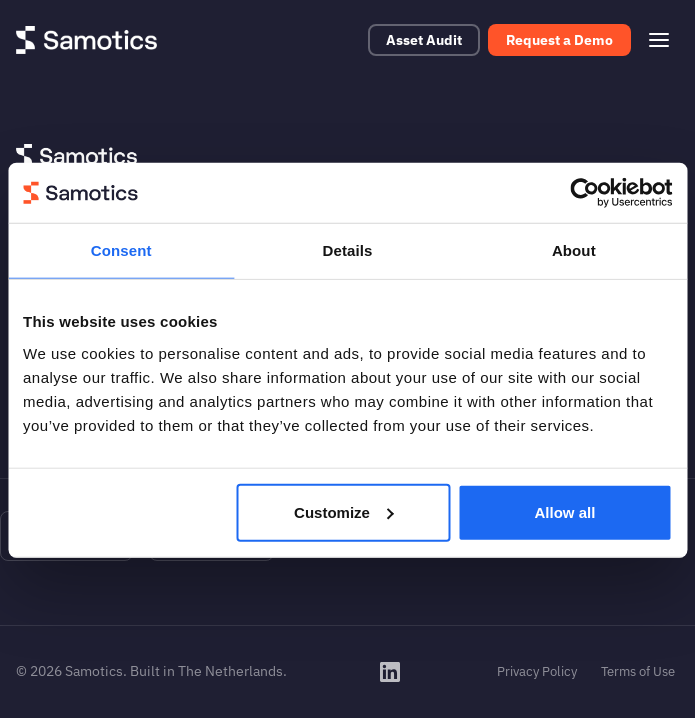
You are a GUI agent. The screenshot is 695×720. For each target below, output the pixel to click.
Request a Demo (559, 40)
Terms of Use (638, 671)
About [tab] (574, 250)
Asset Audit (424, 40)
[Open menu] (659, 40)
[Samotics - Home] (86, 40)
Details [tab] (348, 250)
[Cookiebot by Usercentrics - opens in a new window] (584, 193)
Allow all (565, 511)
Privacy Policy (537, 671)
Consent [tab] (121, 250)
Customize (344, 511)
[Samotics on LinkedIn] (390, 672)
